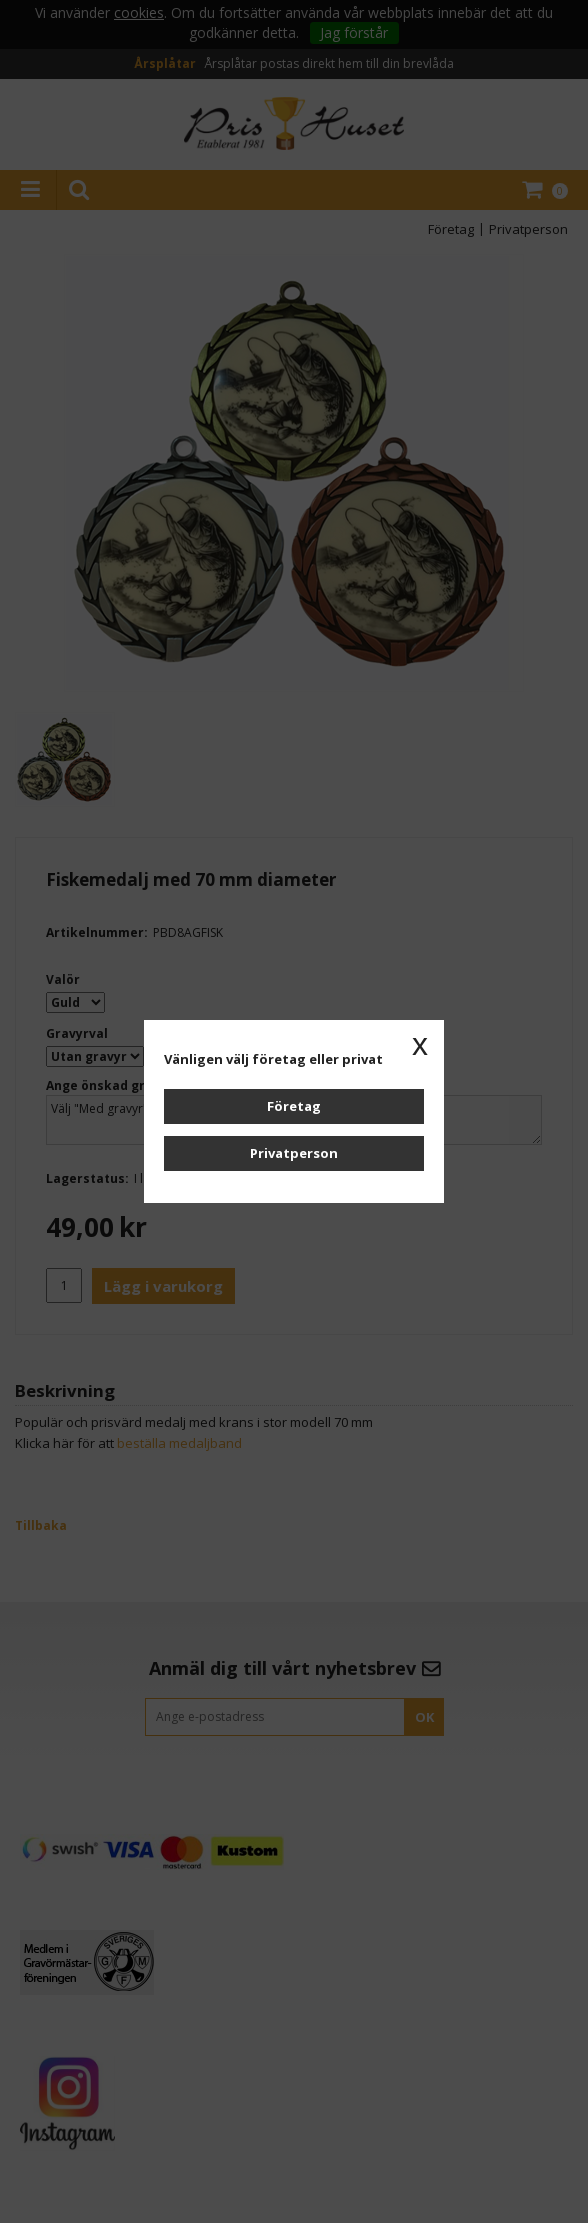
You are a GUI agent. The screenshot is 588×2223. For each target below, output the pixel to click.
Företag (294, 1106)
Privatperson (294, 1153)
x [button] (420, 1044)
